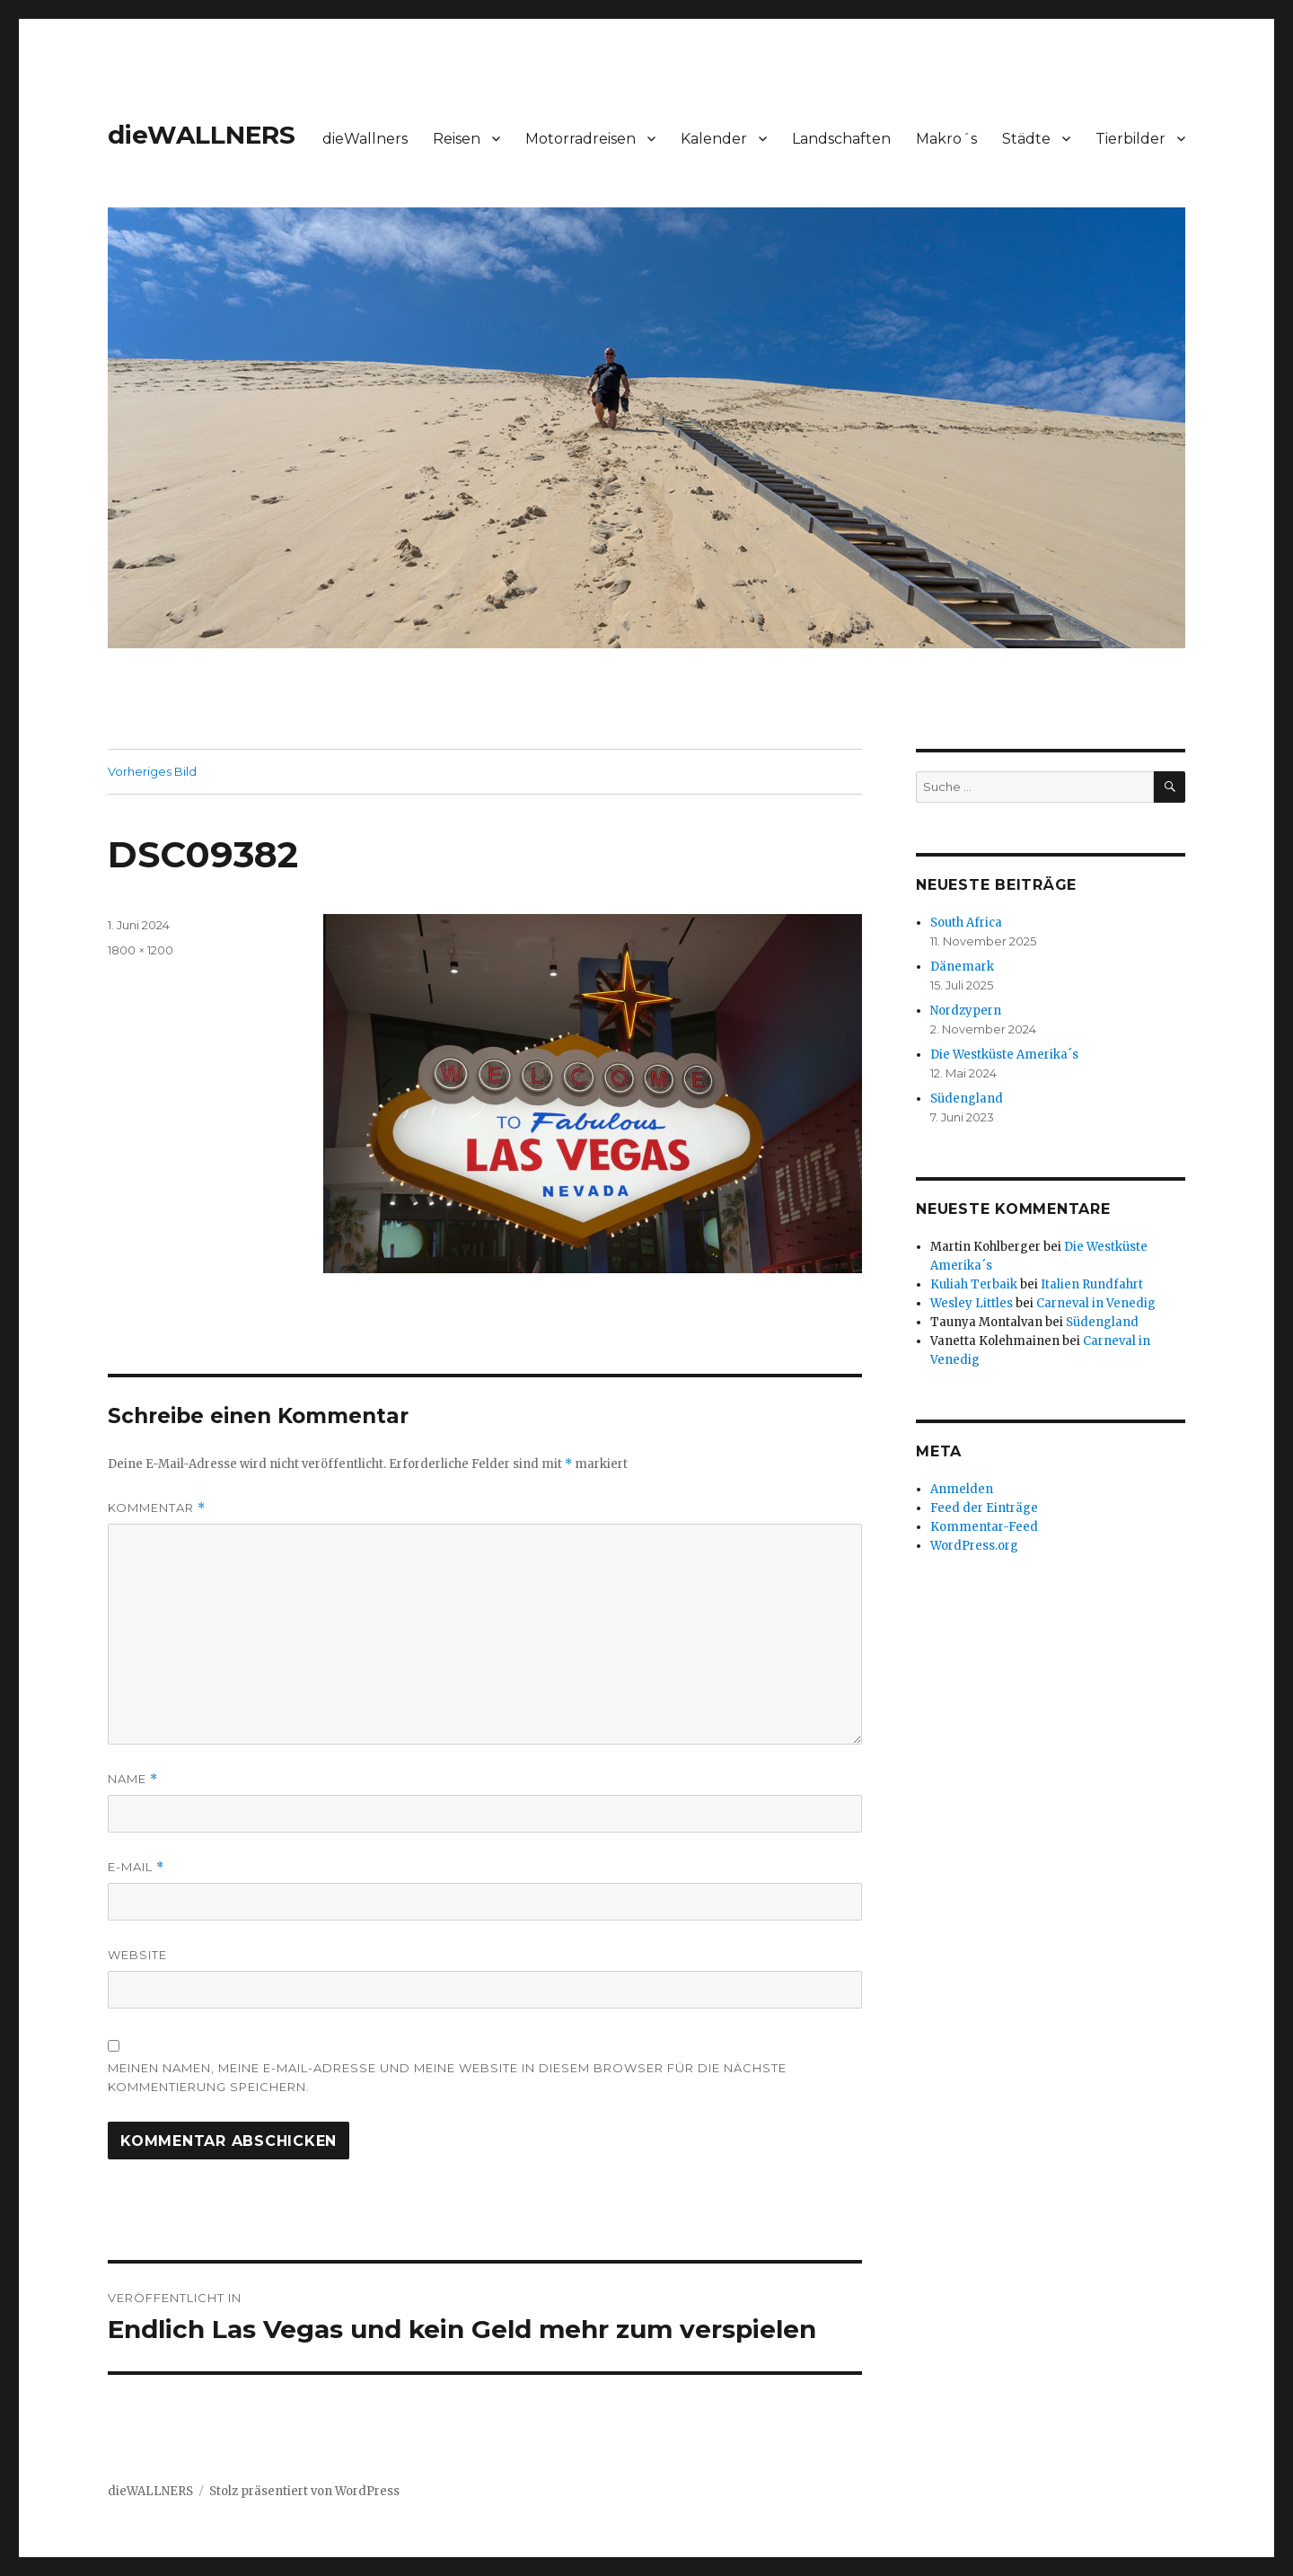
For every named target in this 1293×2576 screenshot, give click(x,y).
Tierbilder (1130, 138)
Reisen (456, 138)
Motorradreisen (580, 138)
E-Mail (136, 1867)
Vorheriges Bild (152, 771)
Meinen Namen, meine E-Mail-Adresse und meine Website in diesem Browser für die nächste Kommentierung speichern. (447, 2077)
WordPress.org (974, 1545)
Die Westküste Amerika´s (1004, 1054)
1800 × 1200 (140, 950)
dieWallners (365, 138)
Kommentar (157, 1508)
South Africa (966, 922)
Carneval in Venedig (1096, 1303)
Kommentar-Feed (984, 1526)
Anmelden (961, 1489)
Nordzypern (965, 1010)
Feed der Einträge (984, 1508)
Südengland (966, 1098)
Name (133, 1779)
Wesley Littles (971, 1303)
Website (137, 1954)
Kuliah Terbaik (973, 1284)
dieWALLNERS (201, 134)
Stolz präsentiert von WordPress (304, 2491)
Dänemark (962, 966)
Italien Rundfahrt (1092, 1284)
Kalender (714, 138)
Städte (1026, 138)
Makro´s (946, 138)
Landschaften (841, 138)
